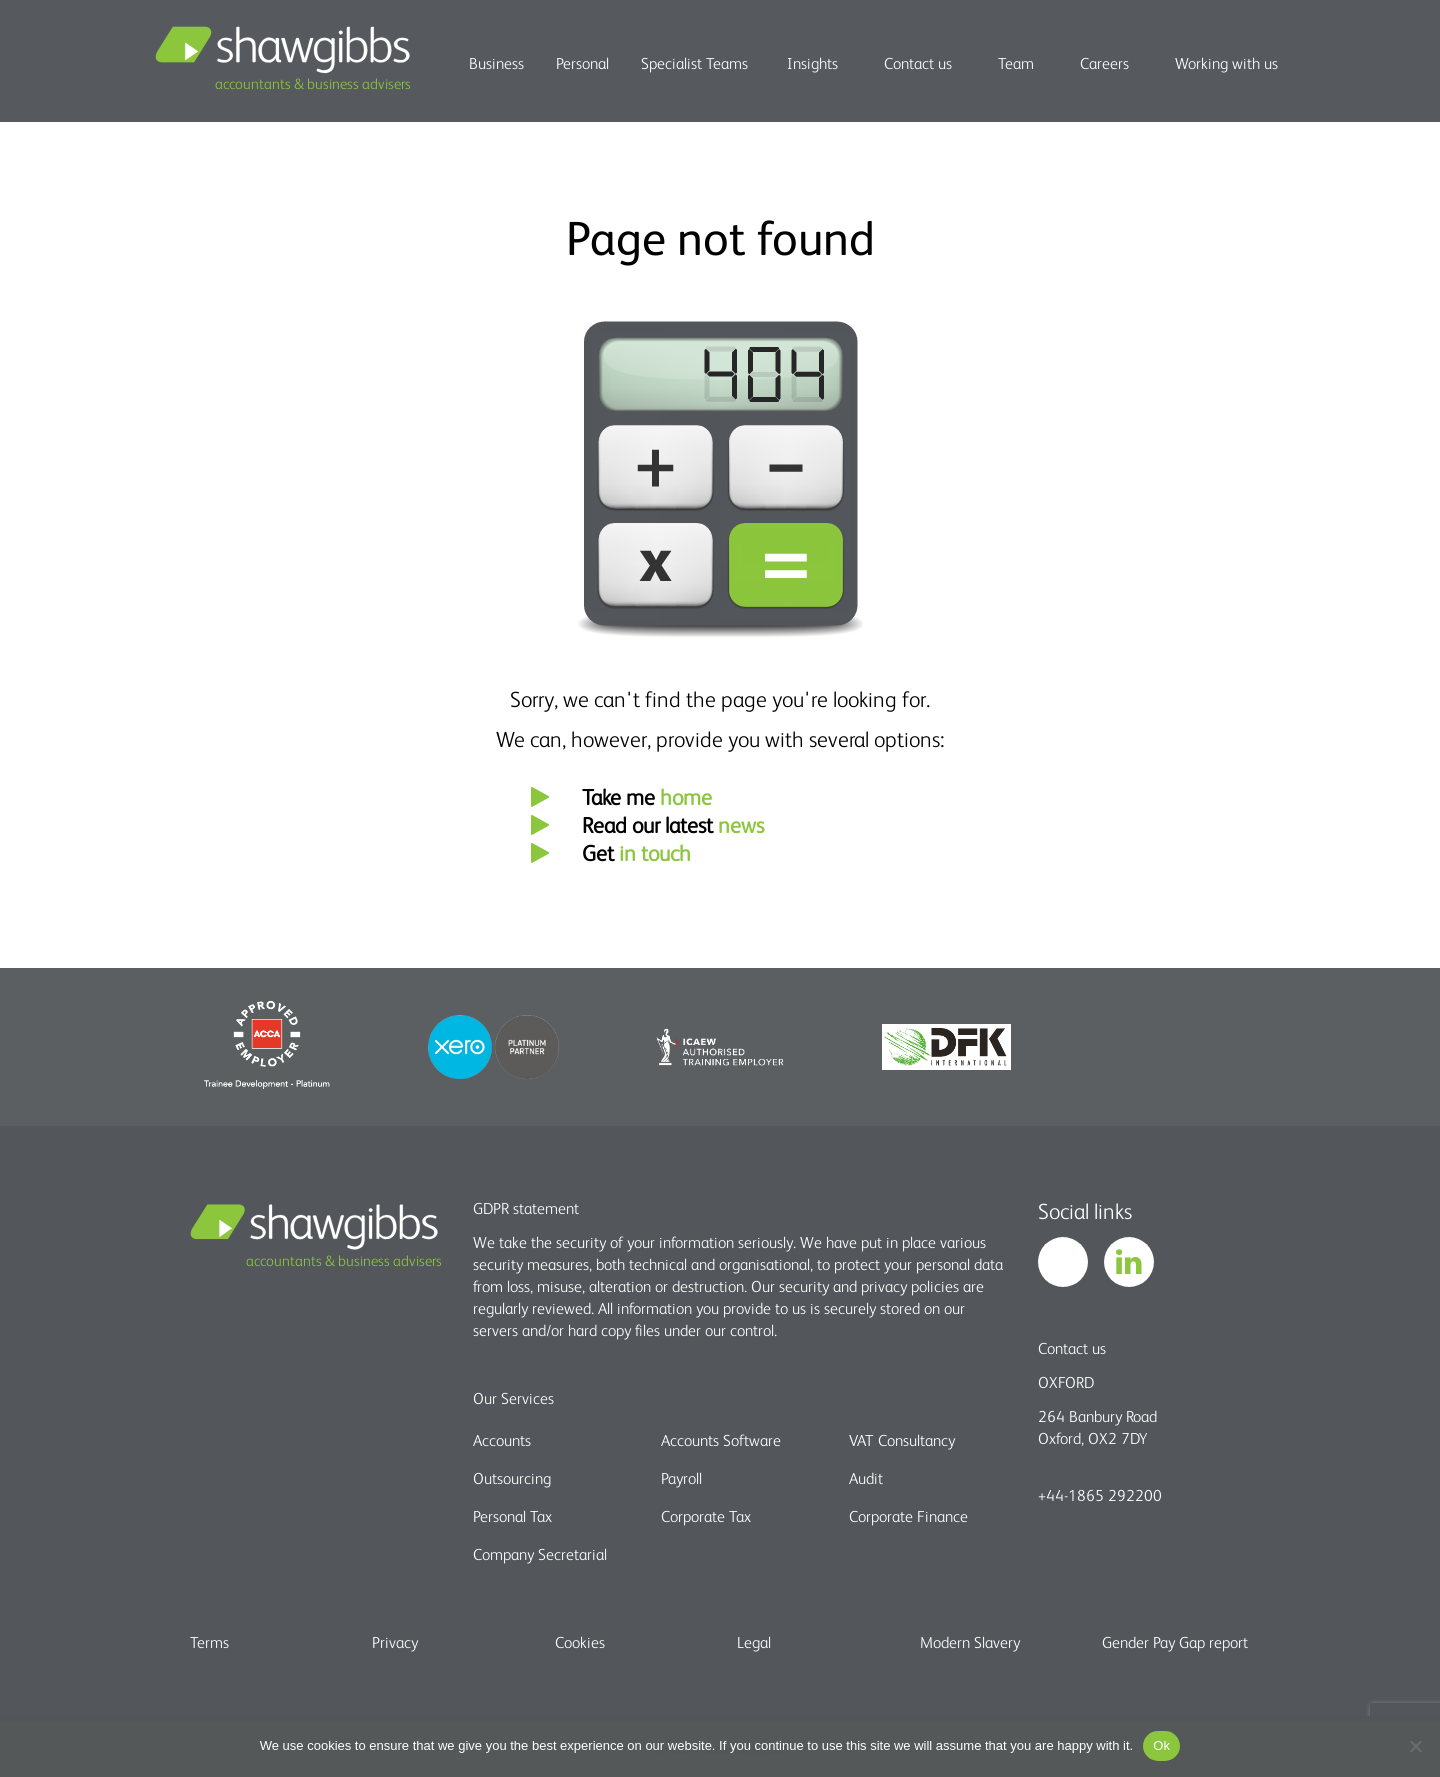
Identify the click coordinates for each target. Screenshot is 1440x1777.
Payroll (681, 1478)
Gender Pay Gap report (1175, 1642)
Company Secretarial (540, 1554)
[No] (1415, 1746)
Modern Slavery (970, 1642)
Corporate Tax (706, 1516)
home (686, 796)
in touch (655, 852)
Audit (866, 1478)
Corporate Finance (908, 1516)
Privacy (395, 1642)
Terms (209, 1642)
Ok (1161, 1745)
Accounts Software (721, 1440)
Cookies (580, 1642)
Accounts (502, 1440)
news (741, 824)
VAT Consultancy (902, 1440)
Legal (754, 1642)
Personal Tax (512, 1516)
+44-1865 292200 (1100, 1495)
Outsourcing (512, 1478)
